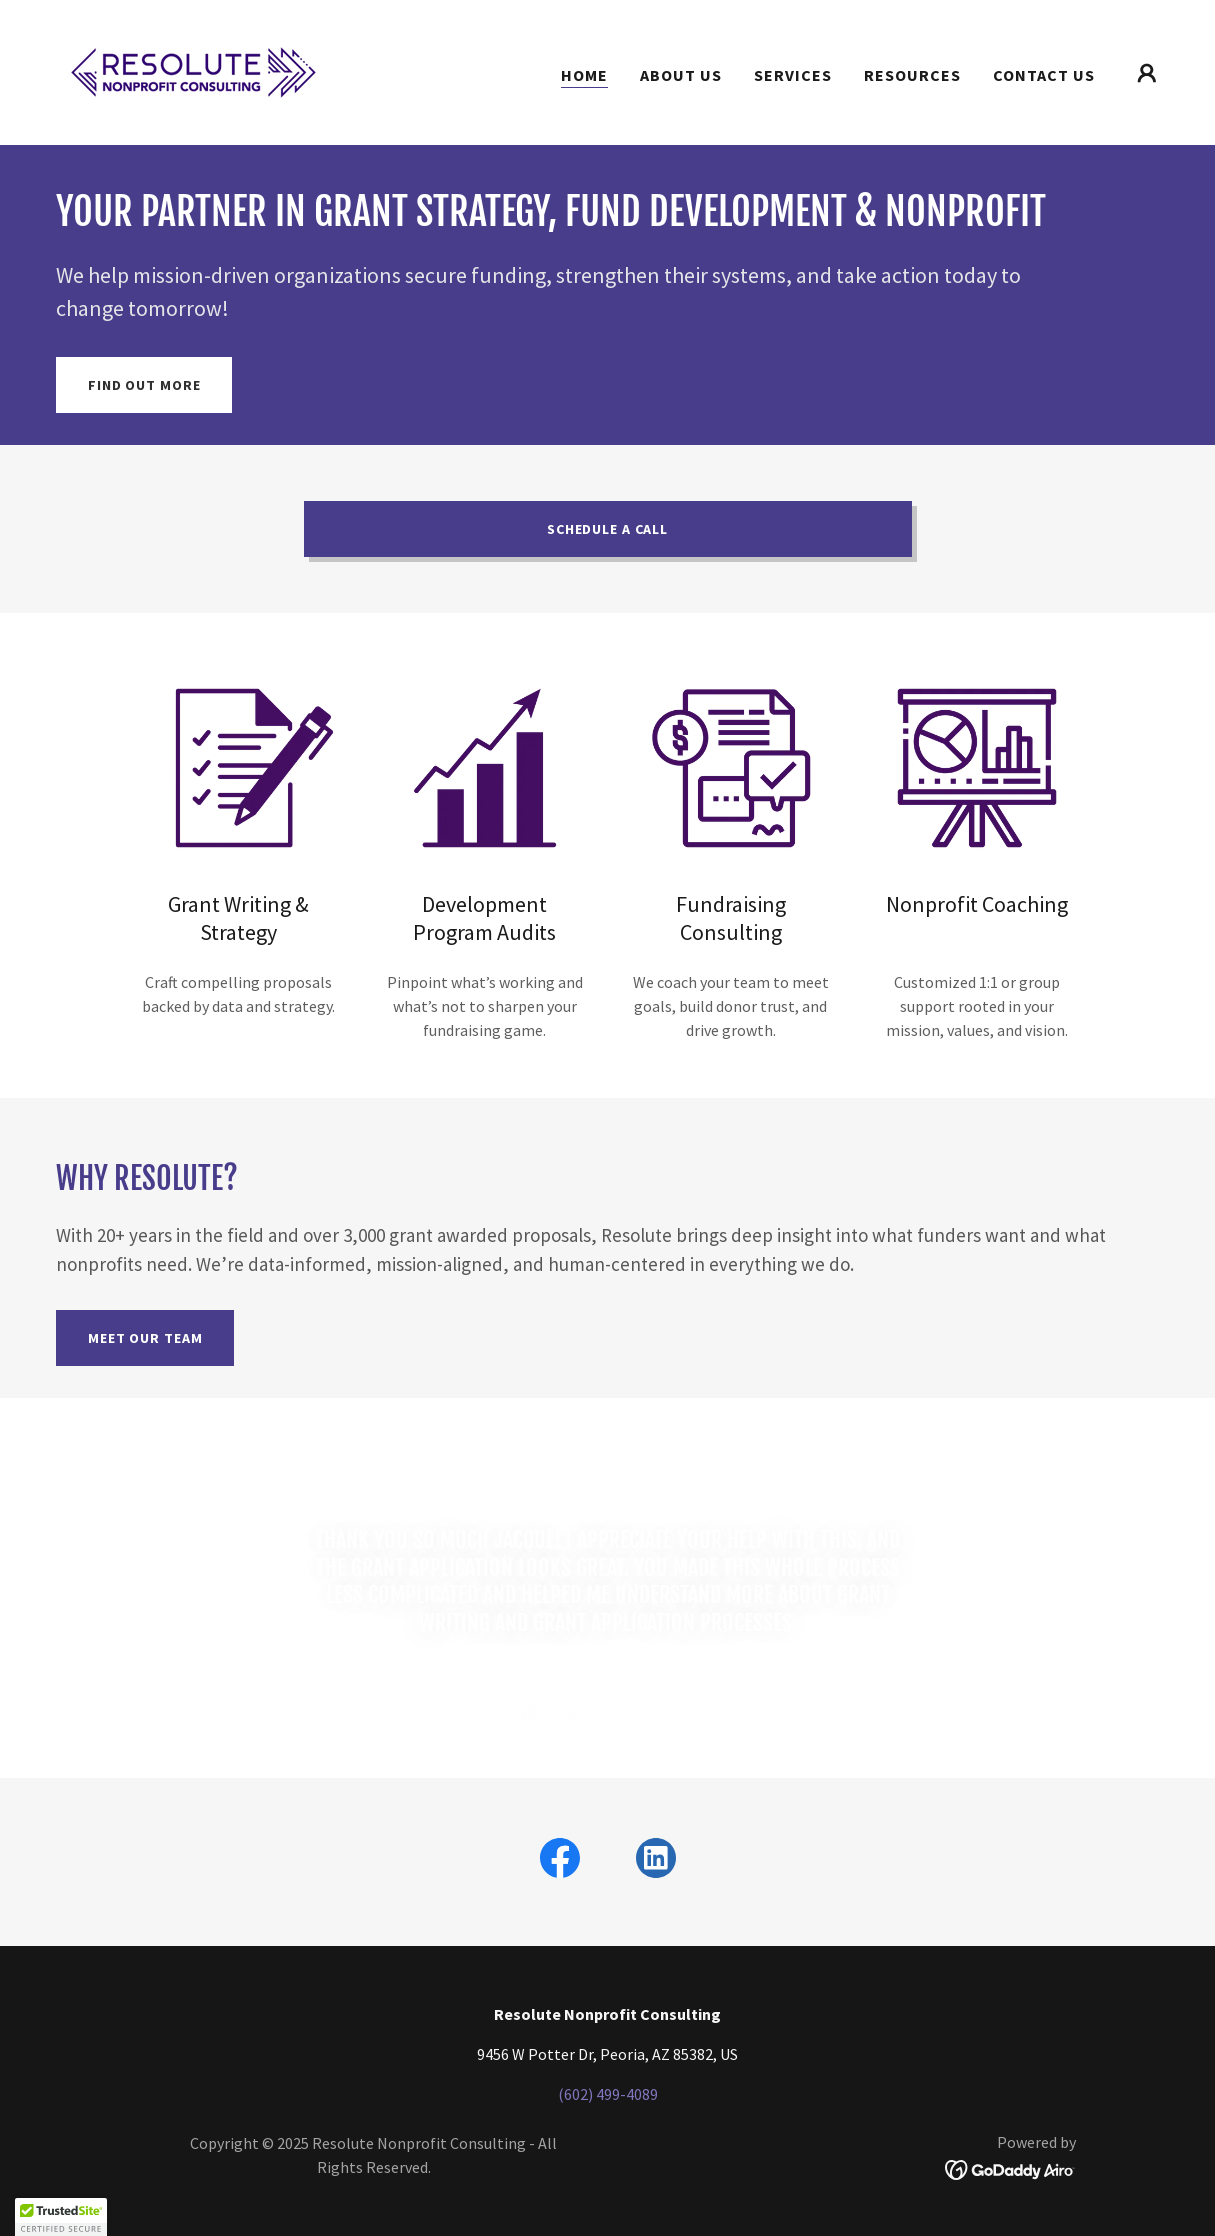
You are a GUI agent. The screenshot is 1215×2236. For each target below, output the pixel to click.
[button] (1147, 73)
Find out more (144, 385)
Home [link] (584, 75)
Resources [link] (912, 75)
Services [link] (793, 75)
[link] (193, 70)
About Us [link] (681, 75)
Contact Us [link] (1044, 75)
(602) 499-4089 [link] (608, 2094)
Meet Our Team (145, 1338)
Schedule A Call (607, 529)
